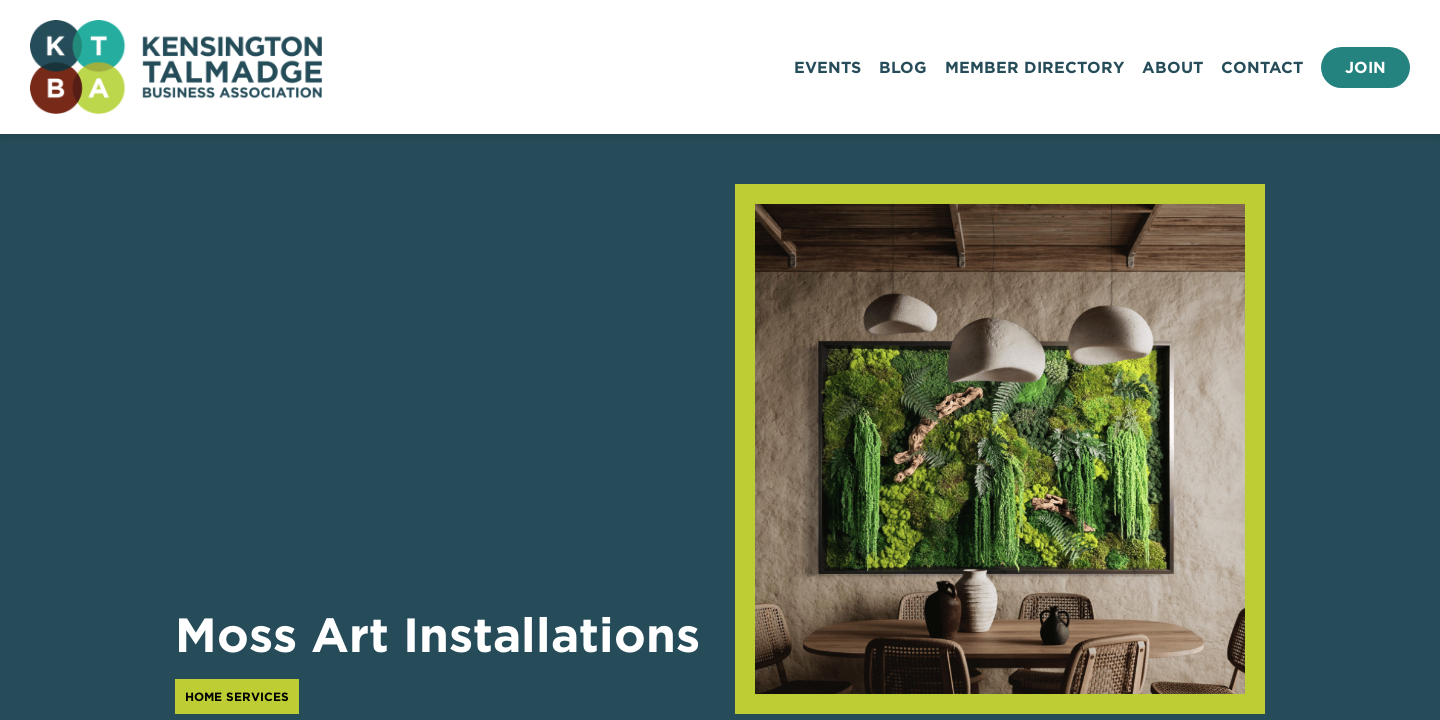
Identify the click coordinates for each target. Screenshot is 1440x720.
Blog (903, 67)
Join (1365, 67)
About (1172, 67)
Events (827, 67)
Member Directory (1034, 67)
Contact (1262, 67)
